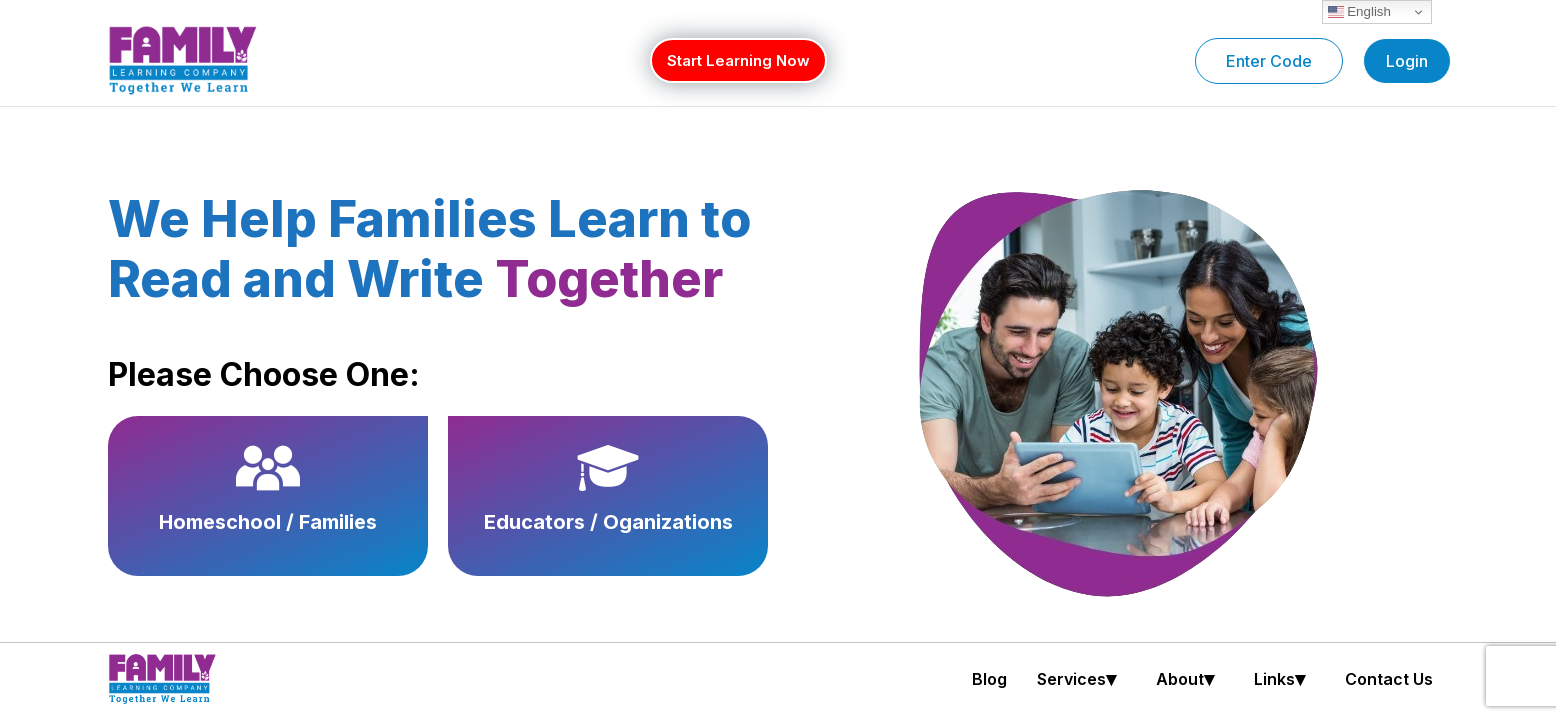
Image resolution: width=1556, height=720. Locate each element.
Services (1081, 679)
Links (1284, 679)
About (1190, 679)
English (1359, 12)
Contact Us (1389, 679)
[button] (1081, 679)
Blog (989, 679)
